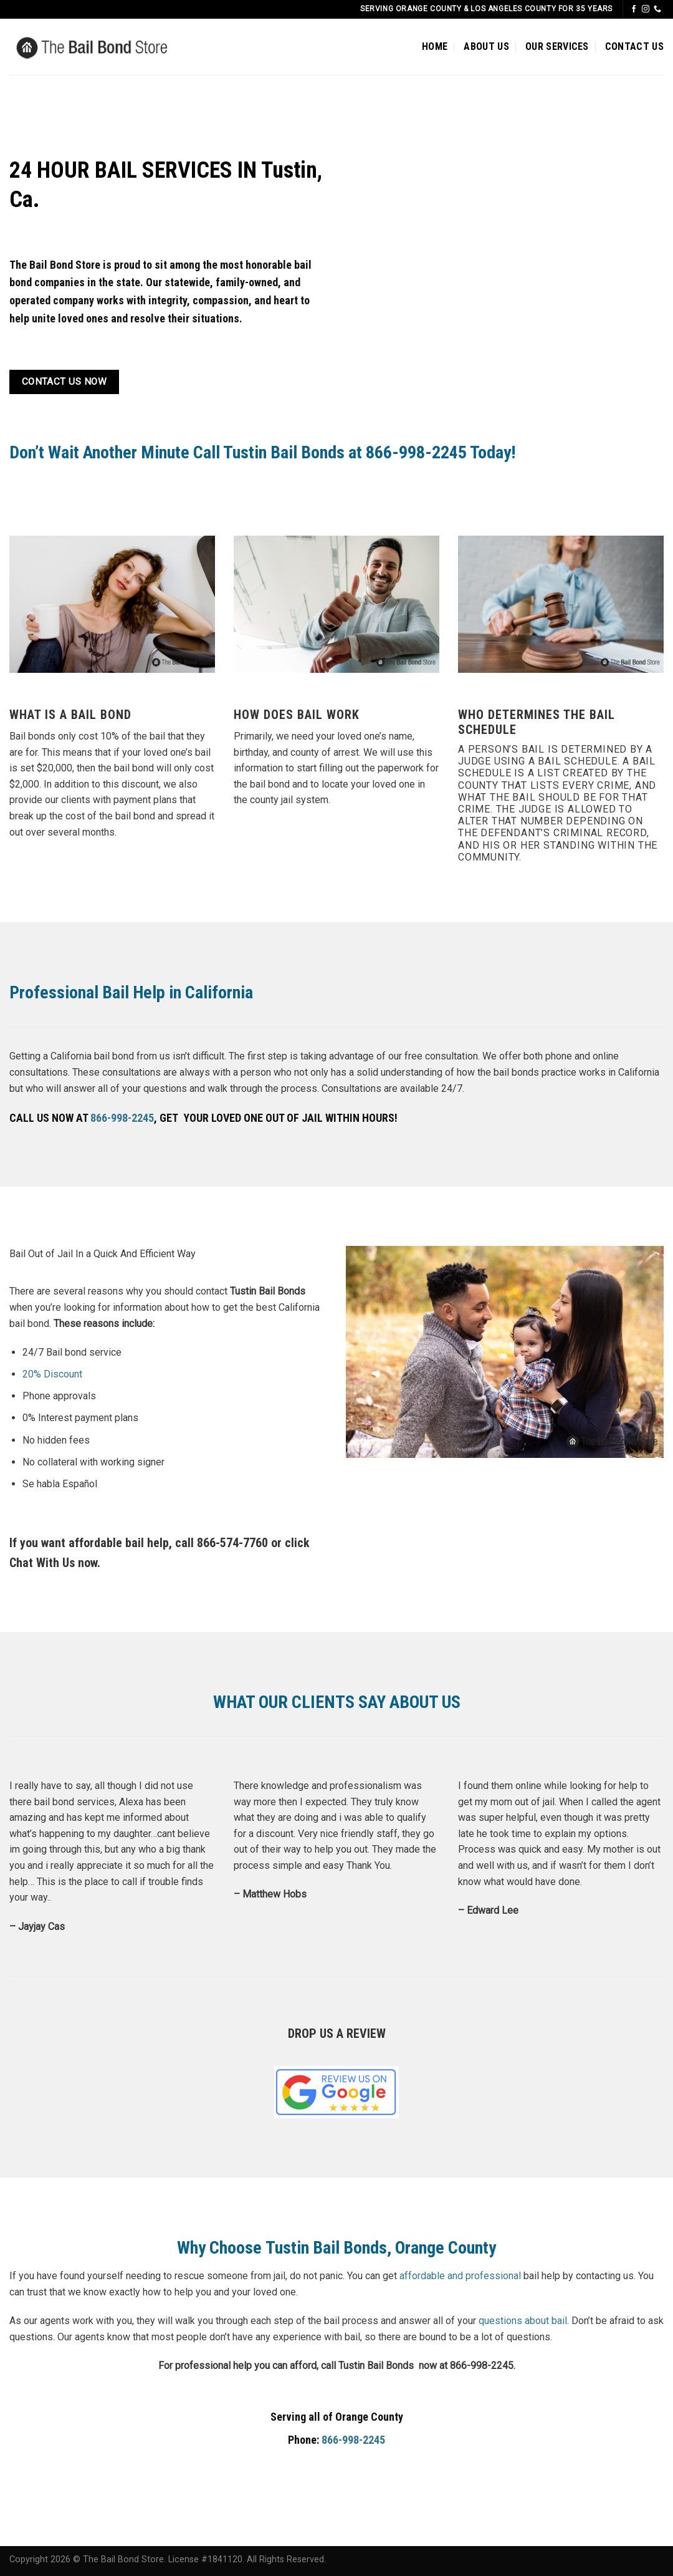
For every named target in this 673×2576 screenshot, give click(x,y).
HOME (434, 46)
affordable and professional (460, 2276)
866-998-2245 (122, 1117)
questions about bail (523, 2321)
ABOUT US (486, 46)
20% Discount (52, 1374)
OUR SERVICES (557, 46)
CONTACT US (634, 46)
